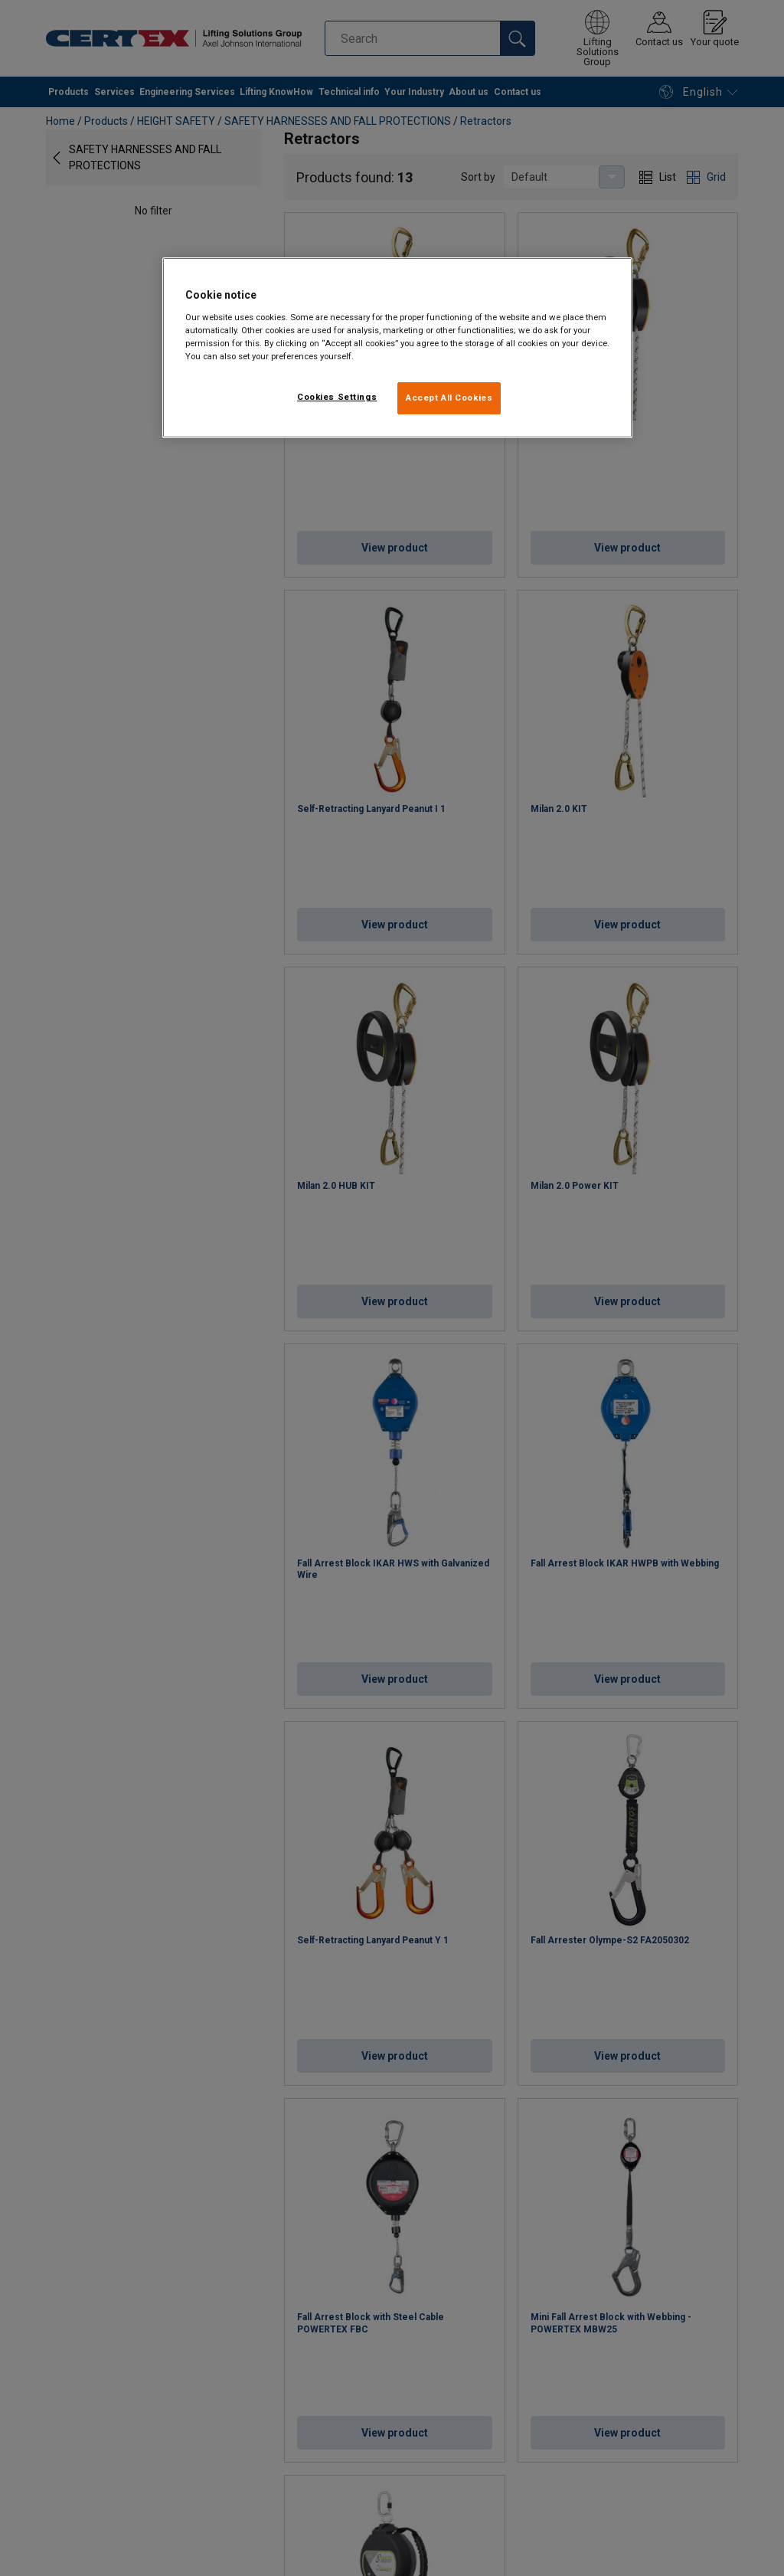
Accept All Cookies (449, 397)
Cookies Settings (337, 396)
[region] (397, 347)
